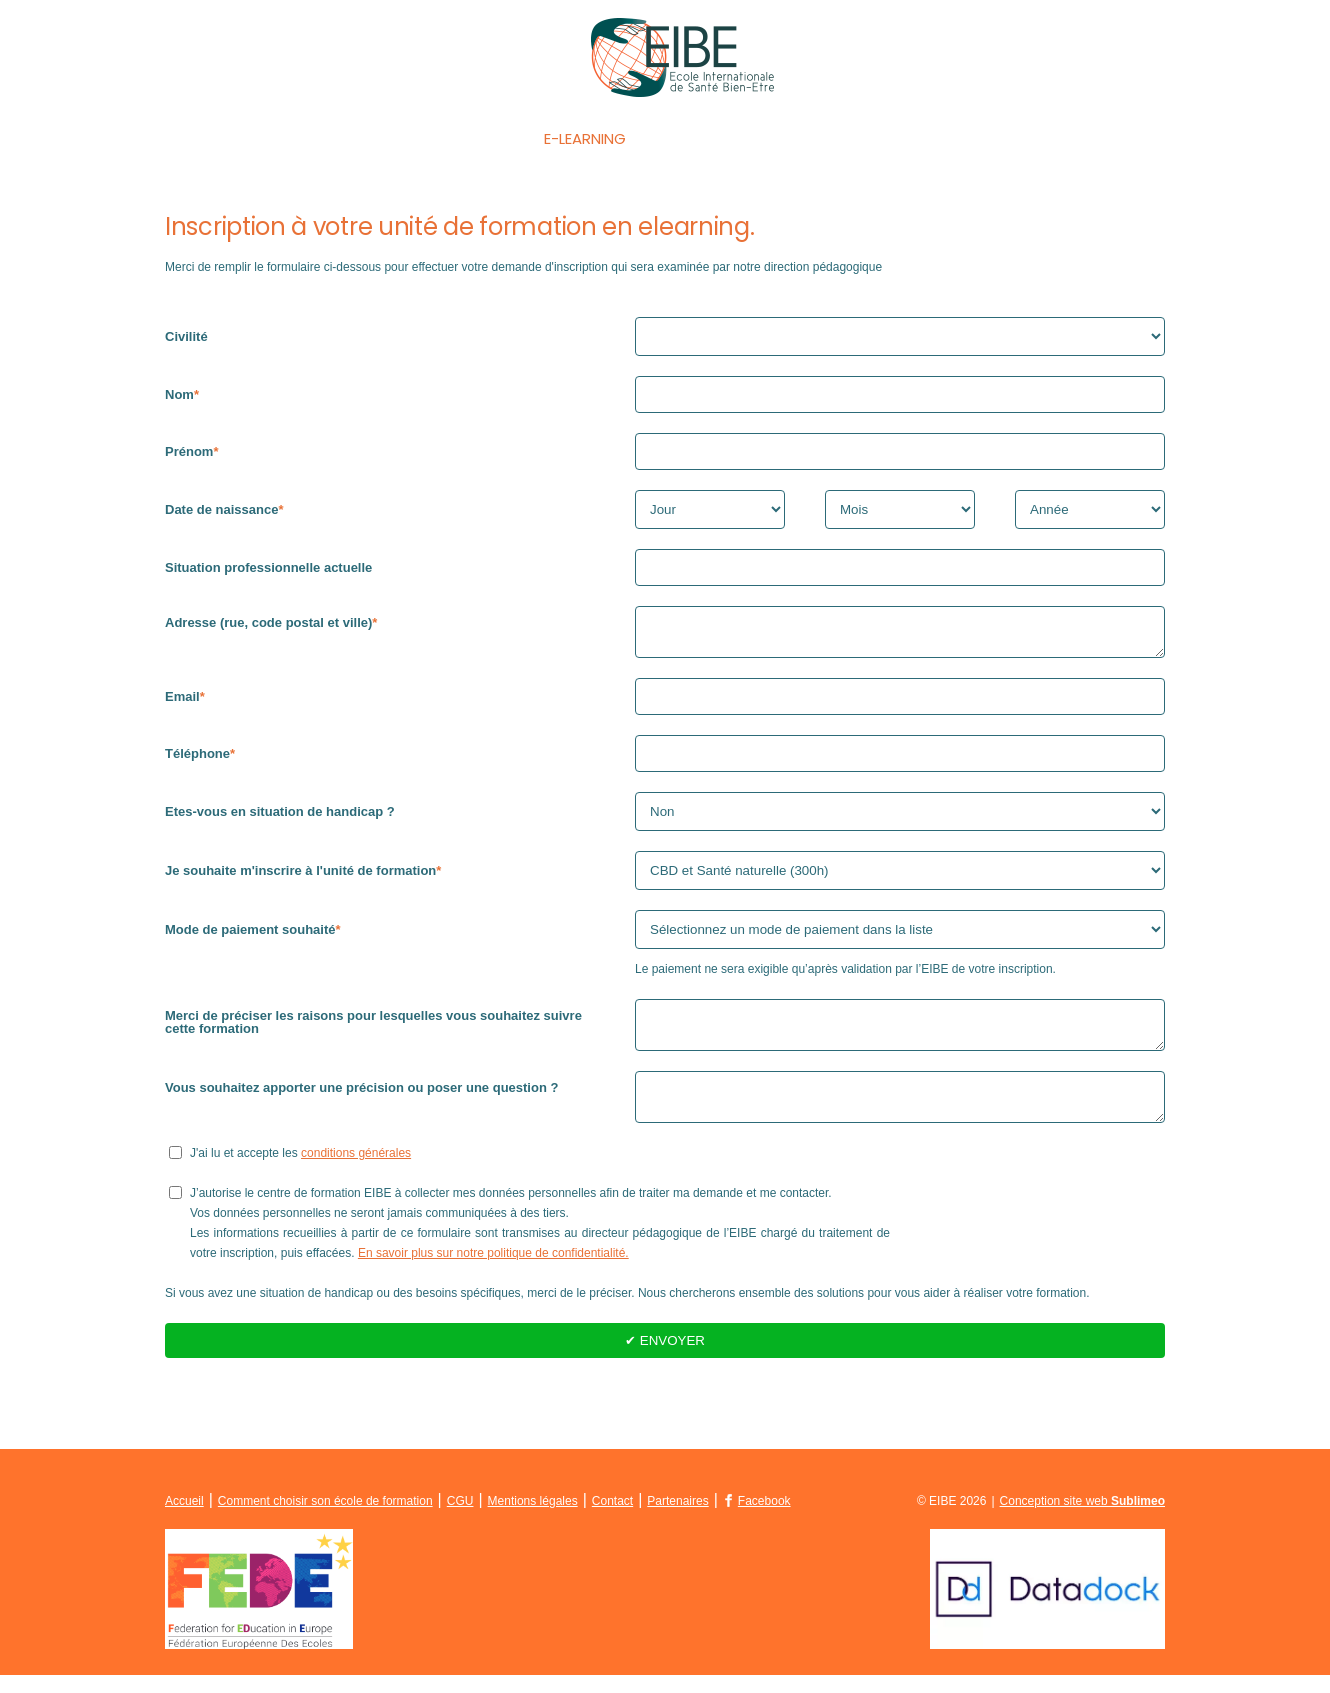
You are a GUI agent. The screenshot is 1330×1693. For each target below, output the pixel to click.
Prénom (189, 451)
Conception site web (1082, 1519)
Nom (179, 394)
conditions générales (356, 1171)
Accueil (293, 138)
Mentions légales (533, 1519)
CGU (460, 1519)
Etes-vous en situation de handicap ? (280, 817)
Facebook (764, 1519)
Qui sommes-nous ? (752, 138)
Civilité (186, 336)
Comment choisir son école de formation (325, 1519)
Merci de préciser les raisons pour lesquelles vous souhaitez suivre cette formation (373, 1028)
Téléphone (197, 759)
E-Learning (585, 138)
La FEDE (904, 138)
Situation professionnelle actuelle (268, 567)
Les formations (433, 138)
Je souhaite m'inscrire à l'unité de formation (300, 876)
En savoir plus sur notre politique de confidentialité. (493, 1271)
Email (182, 702)
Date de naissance (221, 509)
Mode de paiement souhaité (250, 935)
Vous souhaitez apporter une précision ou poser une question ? (361, 1099)
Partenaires (677, 1519)
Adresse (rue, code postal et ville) (268, 622)
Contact (1018, 138)
